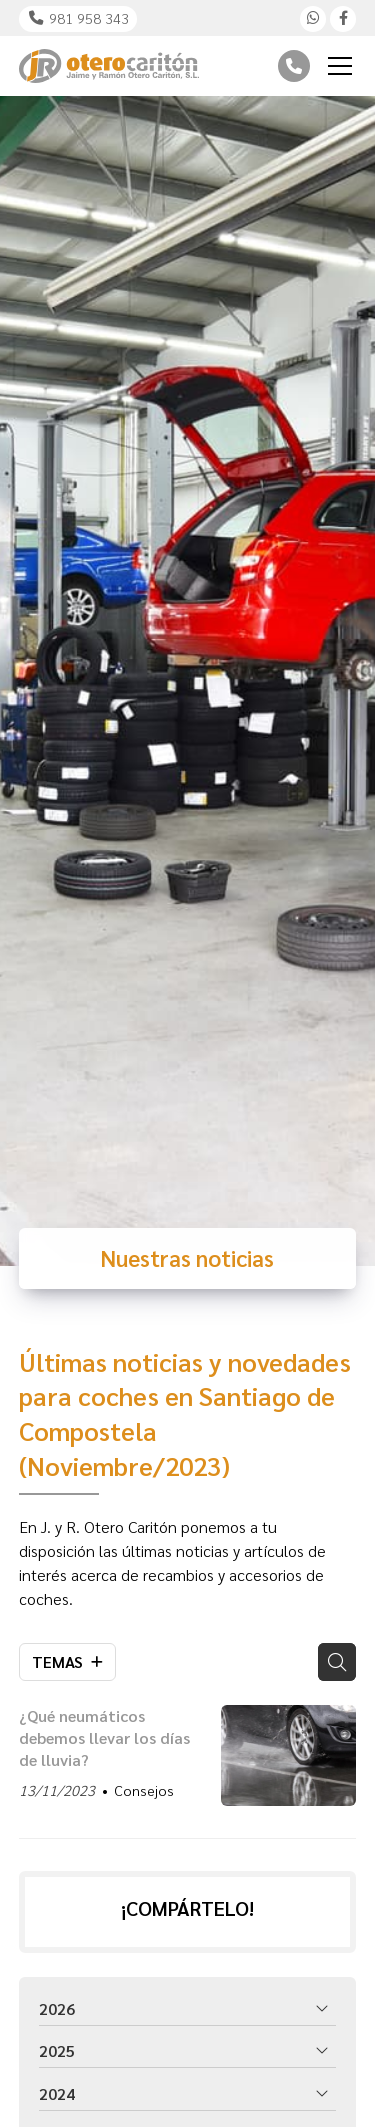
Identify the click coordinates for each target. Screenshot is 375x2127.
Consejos (144, 1790)
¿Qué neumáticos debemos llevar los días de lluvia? (104, 1738)
